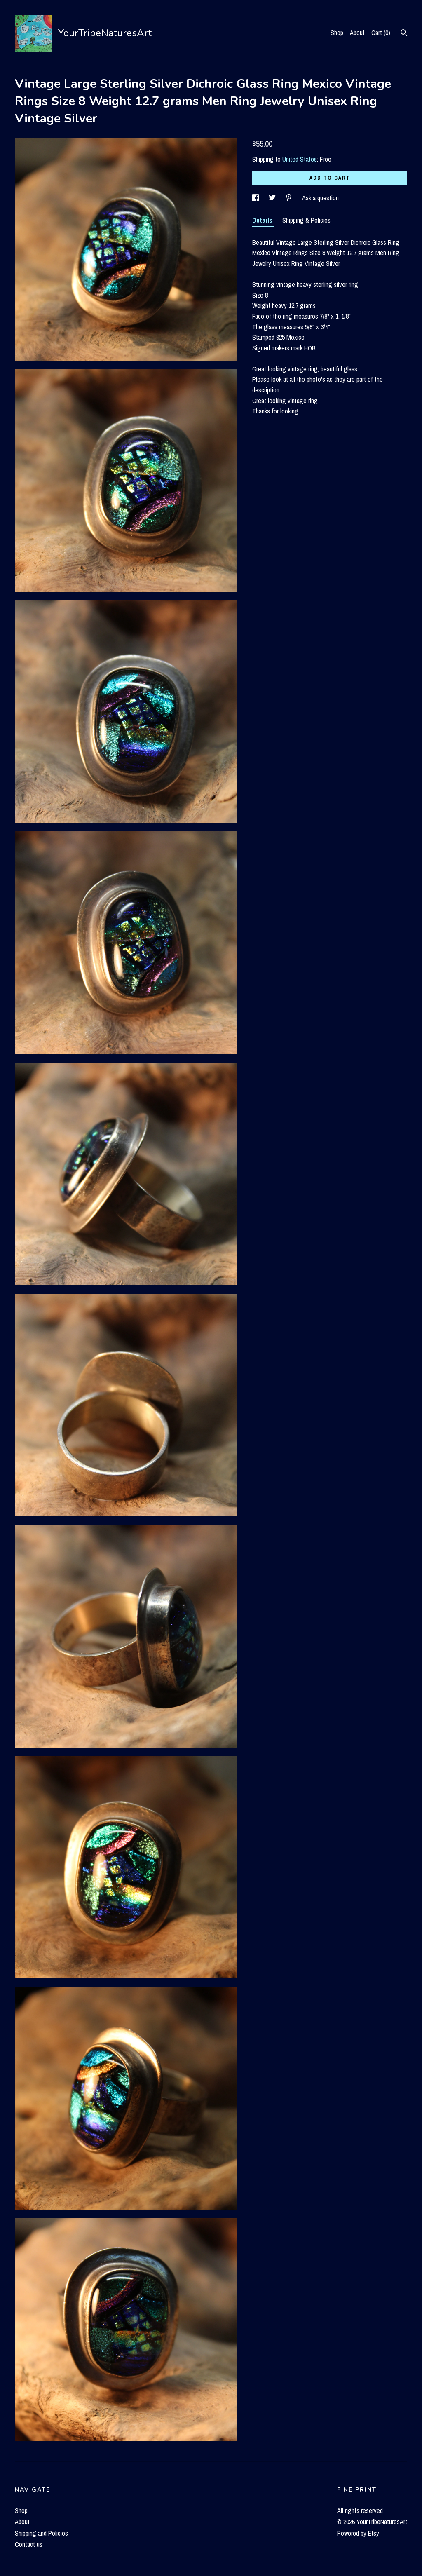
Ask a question (320, 197)
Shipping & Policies (306, 220)
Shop (337, 32)
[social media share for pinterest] (290, 197)
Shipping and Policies (41, 2533)
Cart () (380, 32)
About (357, 32)
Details (263, 220)
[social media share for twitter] (273, 197)
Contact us (28, 2544)
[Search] (404, 33)
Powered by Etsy (358, 2533)
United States (299, 159)
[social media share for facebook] (256, 197)
